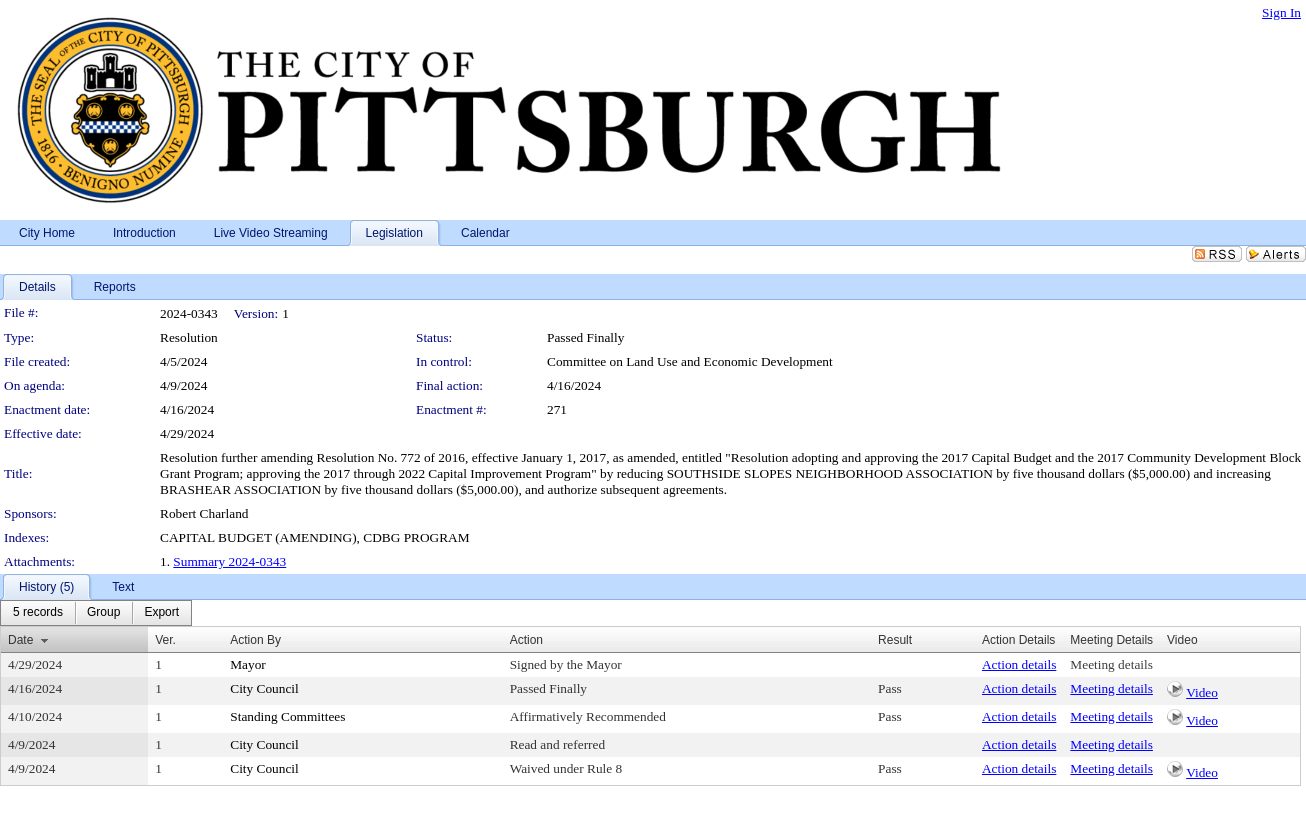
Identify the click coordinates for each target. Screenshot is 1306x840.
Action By (255, 640)
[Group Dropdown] (103, 613)
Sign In (1281, 12)
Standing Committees (287, 716)
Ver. (165, 640)
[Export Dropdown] (161, 613)
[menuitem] (38, 613)
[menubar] (96, 613)
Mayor (248, 664)
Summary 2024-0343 (229, 561)
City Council (264, 688)
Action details (1019, 664)
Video (1202, 692)
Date (20, 640)
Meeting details (1111, 664)
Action (526, 640)
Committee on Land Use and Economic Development (690, 361)
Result (895, 640)
